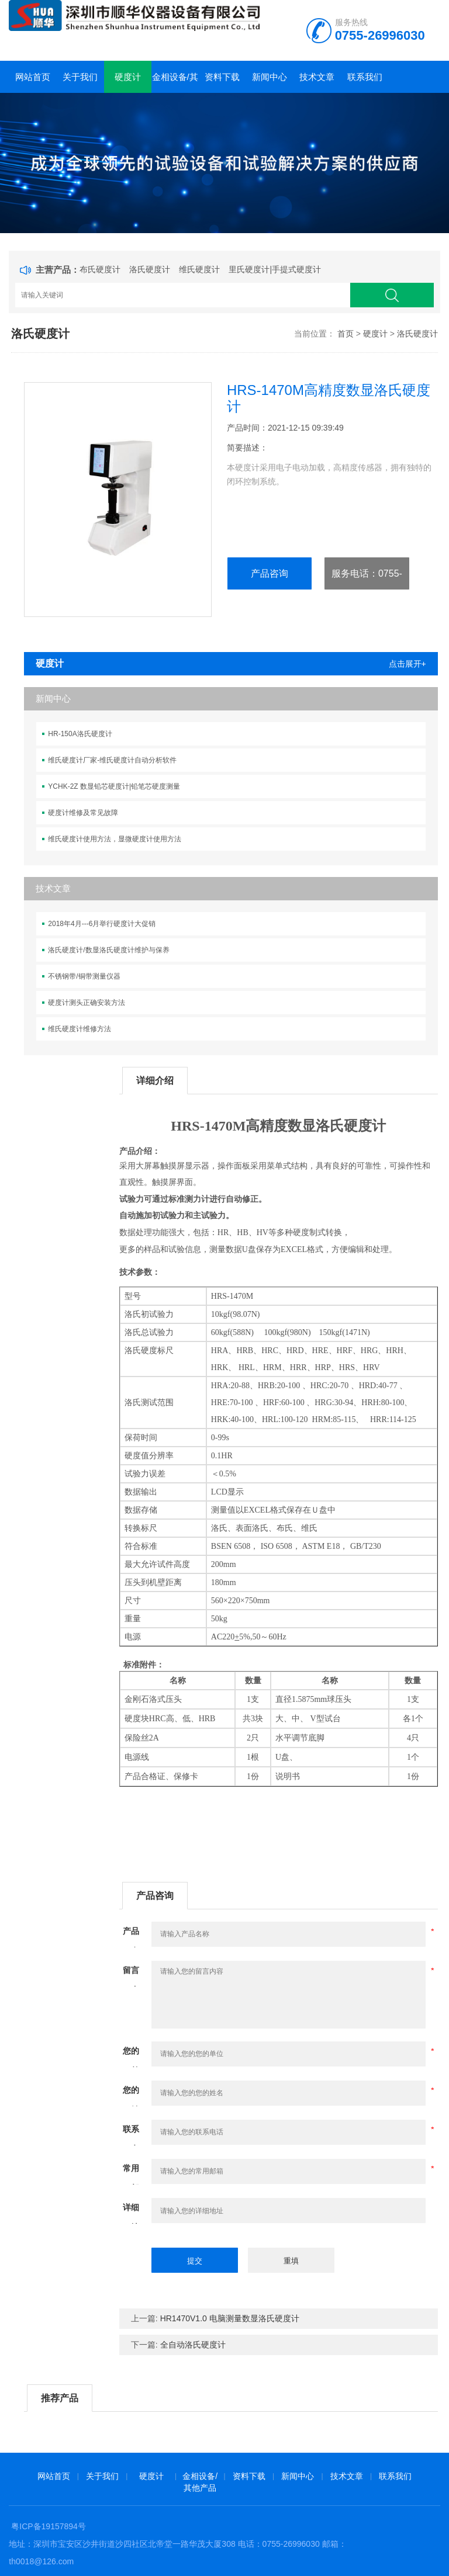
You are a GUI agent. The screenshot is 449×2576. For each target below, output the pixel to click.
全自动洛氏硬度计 (193, 2344)
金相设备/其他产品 (175, 82)
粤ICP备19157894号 (48, 2526)
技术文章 (316, 77)
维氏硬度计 (199, 269)
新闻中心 (269, 77)
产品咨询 (269, 573)
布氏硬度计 (100, 269)
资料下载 (222, 77)
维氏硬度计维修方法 (79, 1029)
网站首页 (32, 77)
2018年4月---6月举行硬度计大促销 (102, 924)
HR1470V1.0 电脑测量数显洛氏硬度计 (229, 2318)
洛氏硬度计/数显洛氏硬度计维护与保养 (108, 950)
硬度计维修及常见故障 (83, 813)
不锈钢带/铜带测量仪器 (84, 976)
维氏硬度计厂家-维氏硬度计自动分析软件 (112, 760)
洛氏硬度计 (149, 269)
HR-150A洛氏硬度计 (80, 734)
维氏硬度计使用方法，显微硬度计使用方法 (114, 839)
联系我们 (364, 77)
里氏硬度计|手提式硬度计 (275, 269)
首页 (345, 333)
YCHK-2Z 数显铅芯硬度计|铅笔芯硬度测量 (114, 786)
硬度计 (128, 77)
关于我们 (80, 77)
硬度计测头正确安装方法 (86, 1002)
